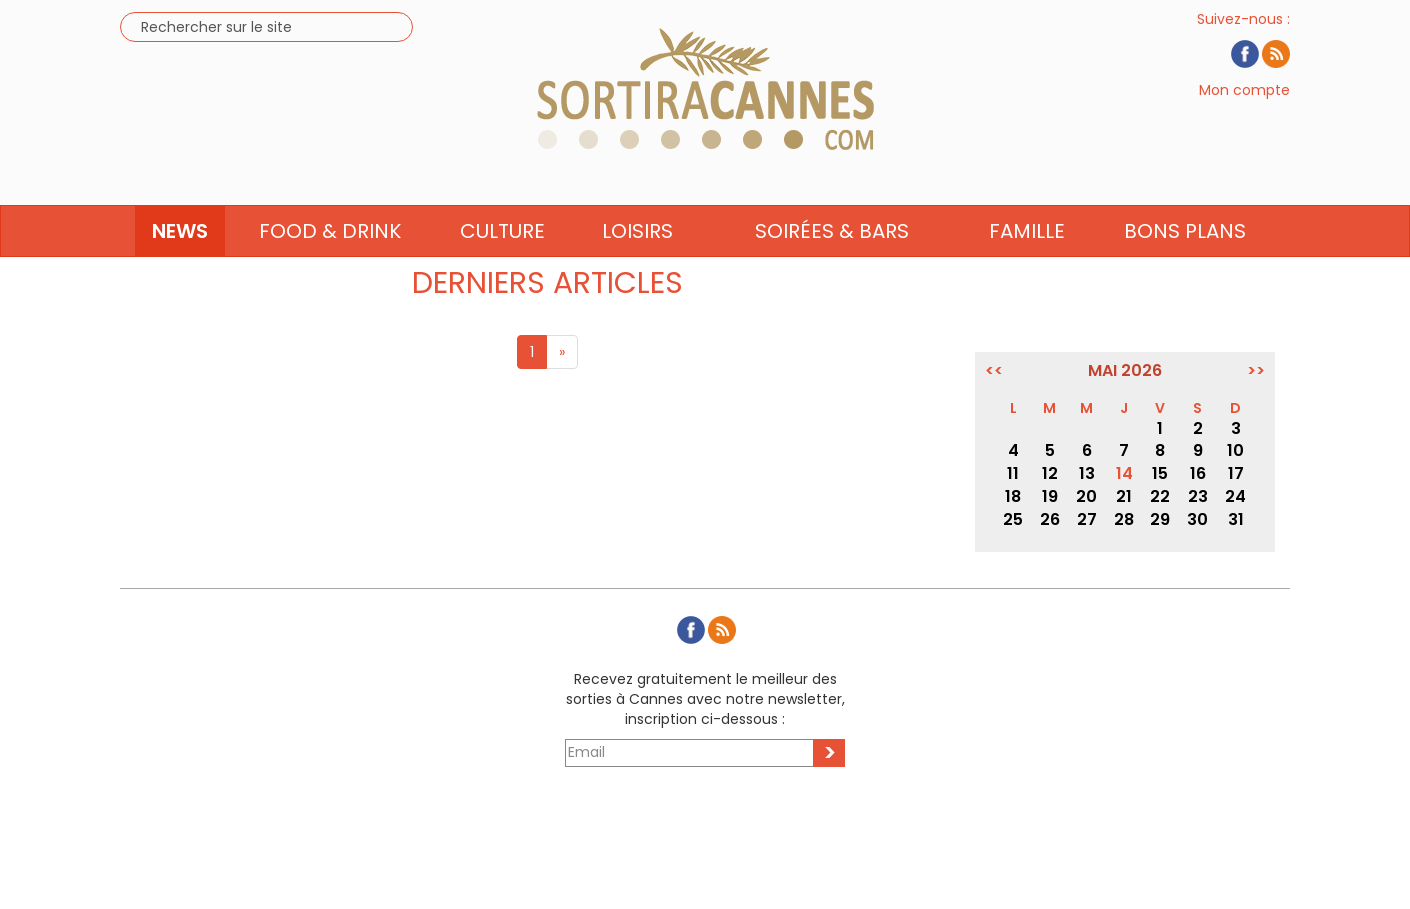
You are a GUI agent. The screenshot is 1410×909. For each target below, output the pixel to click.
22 (1160, 496)
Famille (1027, 267)
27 (1087, 519)
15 (1160, 473)
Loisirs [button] (637, 267)
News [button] (180, 267)
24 (1235, 496)
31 (1236, 519)
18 (1013, 496)
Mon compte (1244, 108)
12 (1050, 473)
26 (1050, 519)
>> (1256, 371)
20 (1086, 496)
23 (1198, 496)
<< (994, 371)
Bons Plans (1185, 267)
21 (1124, 496)
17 (1236, 473)
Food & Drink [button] (330, 267)
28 (1124, 519)
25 (1013, 519)
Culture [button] (502, 267)
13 (1087, 473)
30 (1197, 519)
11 (1013, 473)
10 (1235, 450)
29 (1160, 519)
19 (1050, 496)
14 (1124, 473)
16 (1198, 473)
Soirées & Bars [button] (832, 267)
